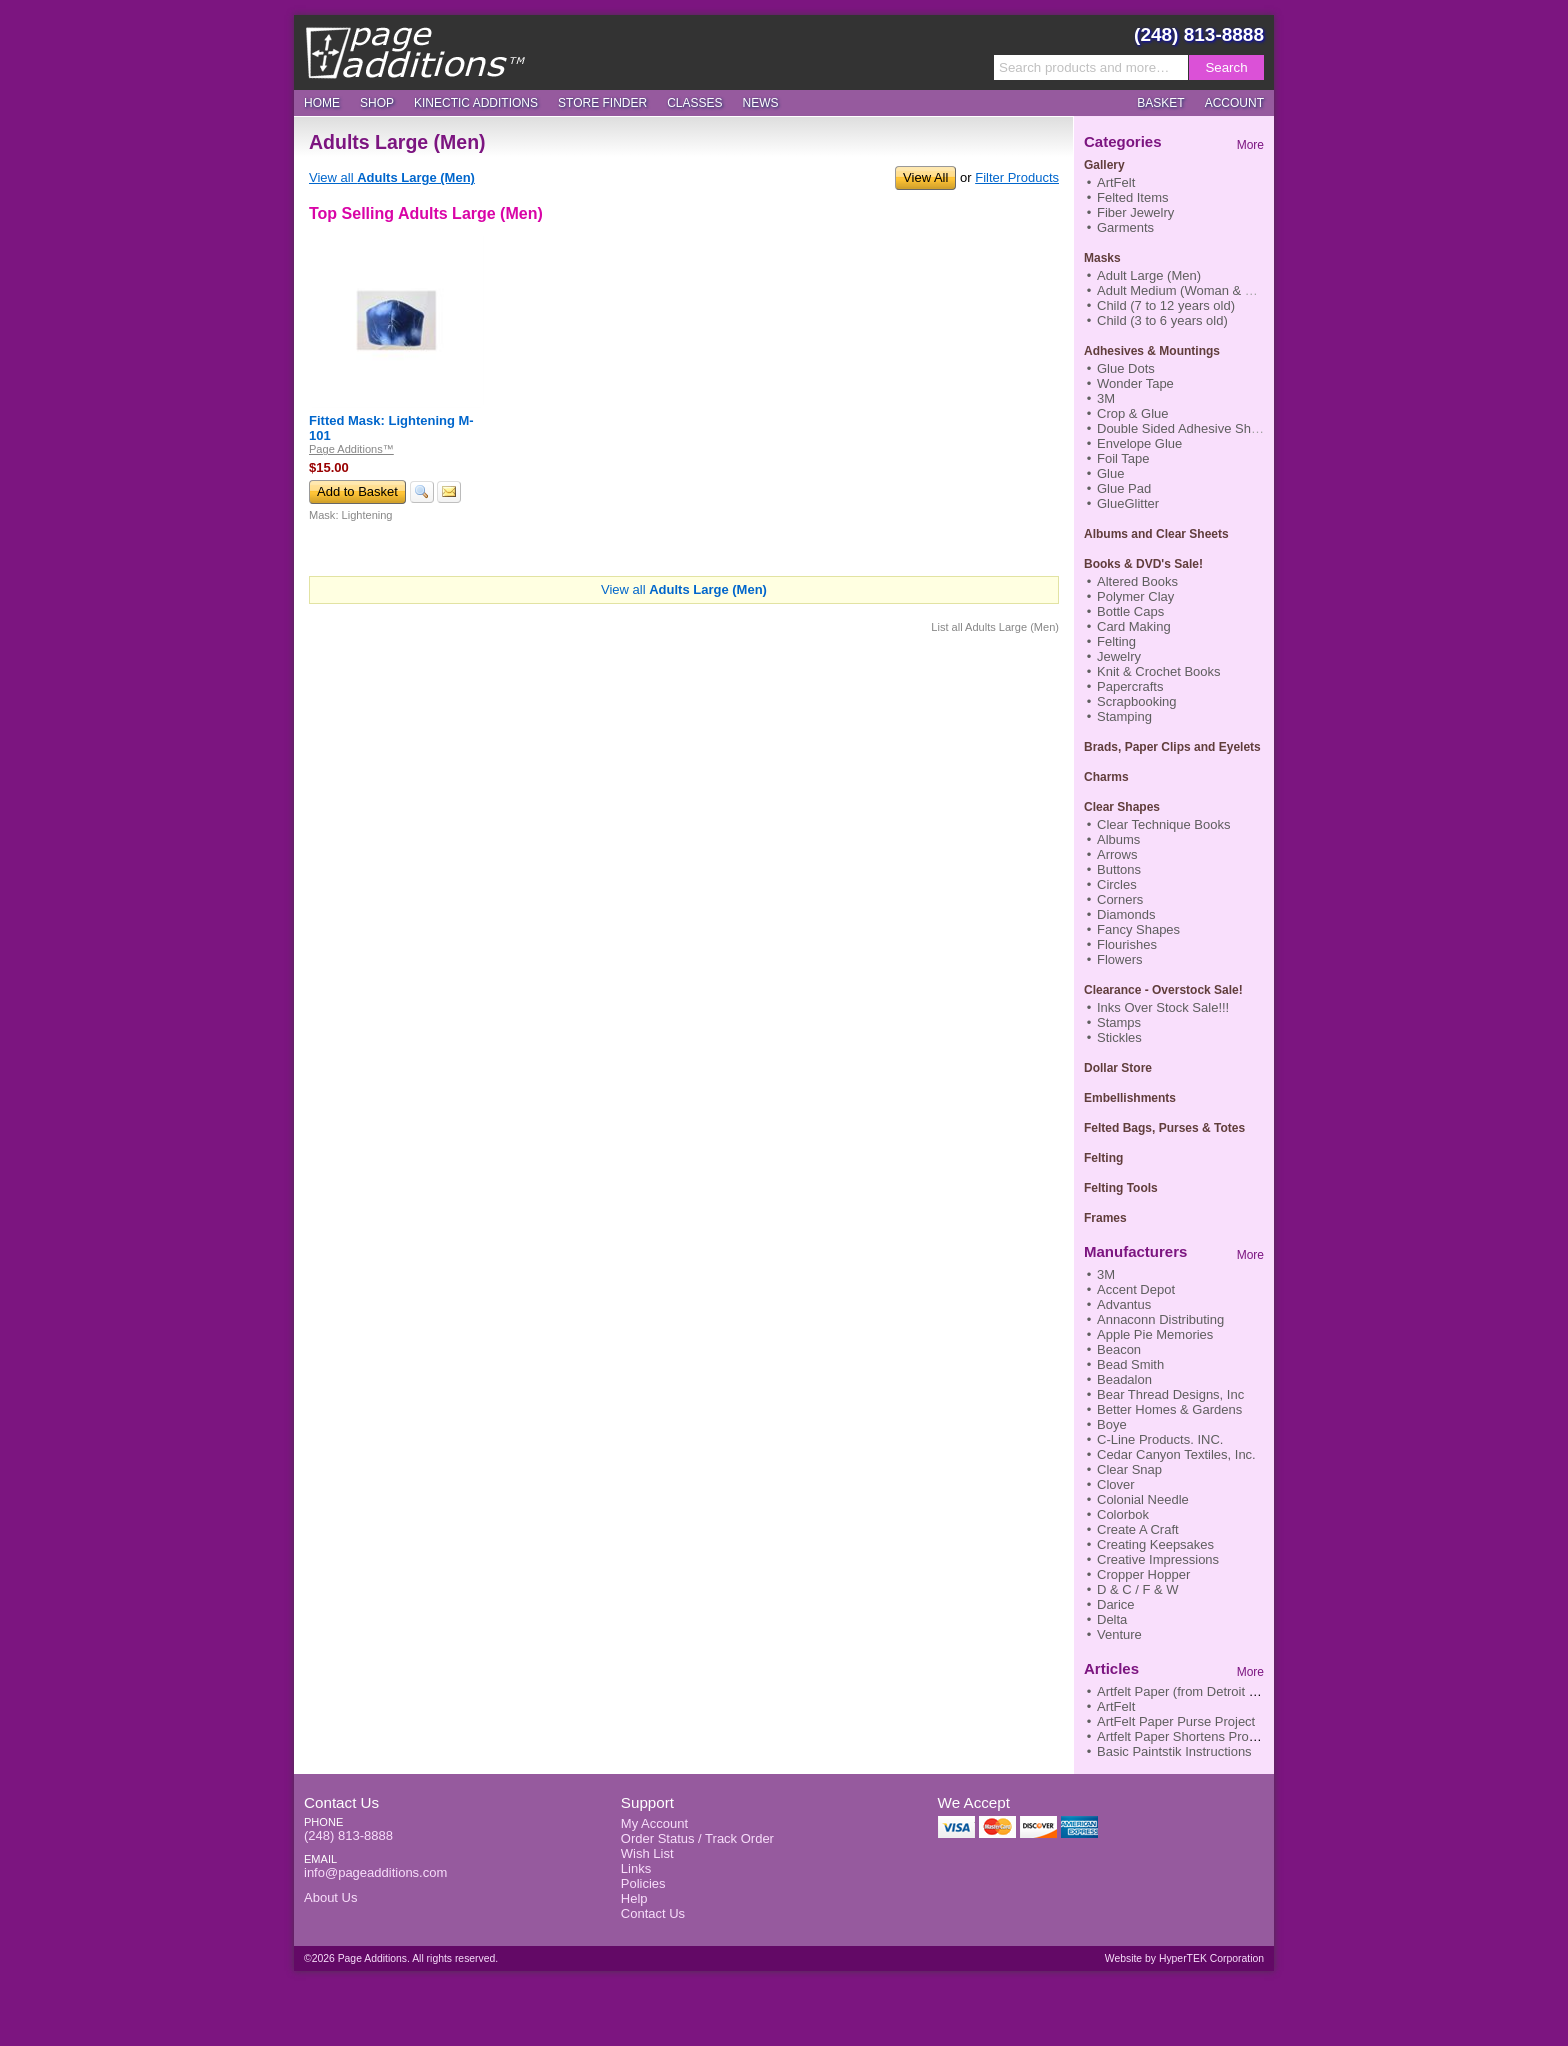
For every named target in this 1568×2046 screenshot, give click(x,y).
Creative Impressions (1158, 1559)
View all (392, 177)
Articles (1111, 1668)
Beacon (1119, 1349)
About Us (330, 1897)
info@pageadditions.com (375, 1872)
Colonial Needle (1143, 1499)
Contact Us (341, 1802)
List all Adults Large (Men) (995, 627)
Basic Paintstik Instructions (1174, 1751)
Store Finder (602, 103)
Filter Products (1017, 177)
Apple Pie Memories (1155, 1334)
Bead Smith (1130, 1364)
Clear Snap (1129, 1469)
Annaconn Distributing (1160, 1319)
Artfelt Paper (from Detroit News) (1191, 1691)
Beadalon (1124, 1379)
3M (1106, 1274)
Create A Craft (1138, 1529)
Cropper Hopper (1143, 1574)
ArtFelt (1116, 1706)
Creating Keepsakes (1155, 1544)
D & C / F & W (1138, 1589)
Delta (1112, 1619)
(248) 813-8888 (1199, 34)
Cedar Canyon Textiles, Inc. (1176, 1454)
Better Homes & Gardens (1169, 1409)
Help (634, 1898)
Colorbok (1123, 1514)
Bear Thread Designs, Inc (1170, 1394)
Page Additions (415, 52)
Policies (643, 1883)
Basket (1160, 103)
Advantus (1124, 1304)
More (1250, 145)
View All (925, 177)
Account (1234, 103)
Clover (1116, 1484)
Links (636, 1868)
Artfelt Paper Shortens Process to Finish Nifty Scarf (1244, 1736)
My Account (654, 1823)
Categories (1123, 141)
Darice (1116, 1604)
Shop (377, 103)
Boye (1112, 1424)
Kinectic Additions (476, 103)
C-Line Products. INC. (1160, 1439)
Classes (694, 103)
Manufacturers (1135, 1251)
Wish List (647, 1853)
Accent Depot (1136, 1289)
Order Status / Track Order (697, 1838)
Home (322, 103)
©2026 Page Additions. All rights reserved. (401, 1958)
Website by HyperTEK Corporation (1184, 1958)
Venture (1119, 1634)
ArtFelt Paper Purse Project (1176, 1721)
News (761, 103)
